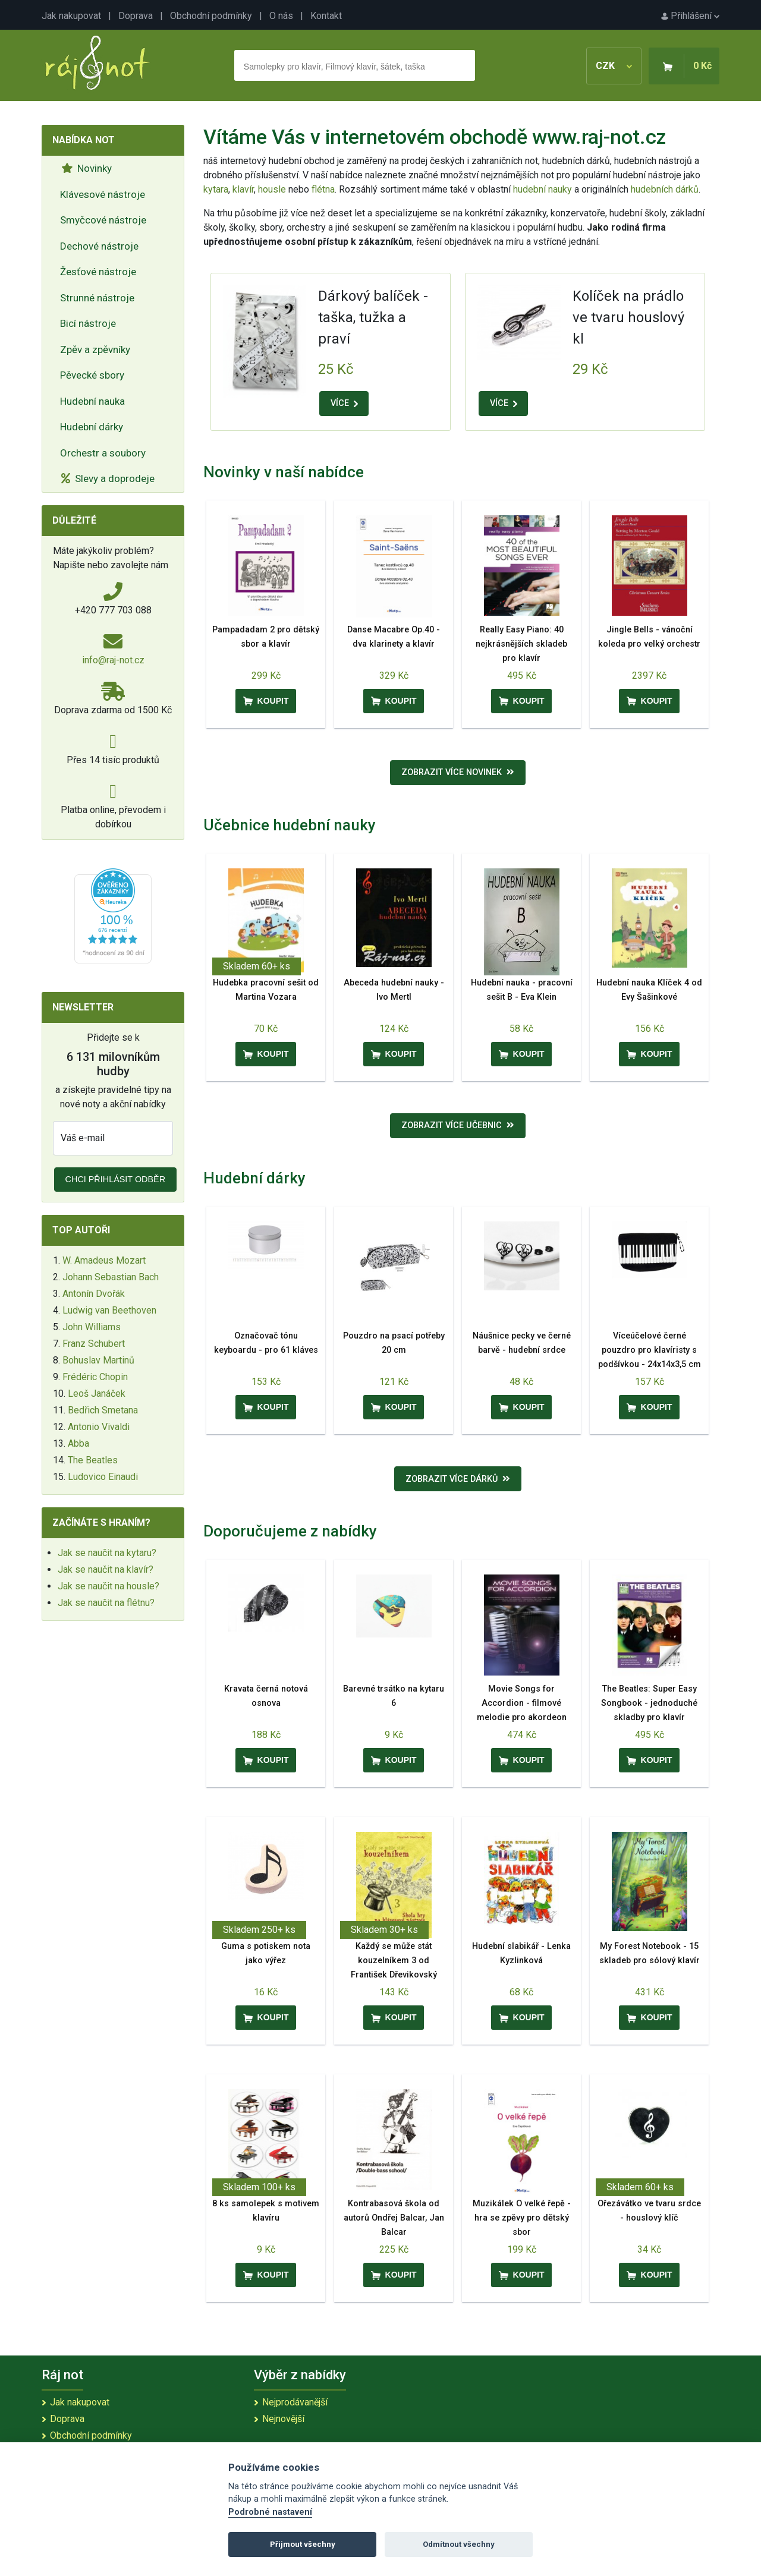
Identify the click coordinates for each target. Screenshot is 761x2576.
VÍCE (344, 403)
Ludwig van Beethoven (109, 1310)
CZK (614, 65)
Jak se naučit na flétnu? (106, 1602)
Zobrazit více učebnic (457, 1125)
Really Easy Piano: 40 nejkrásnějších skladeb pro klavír (521, 644)
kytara (215, 189)
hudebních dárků (665, 189)
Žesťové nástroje (98, 272)
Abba (78, 1443)
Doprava (135, 15)
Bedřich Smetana (103, 1410)
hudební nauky (542, 189)
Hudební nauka (92, 401)
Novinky (86, 168)
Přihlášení (690, 15)
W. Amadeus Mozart (104, 1260)
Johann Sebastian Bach (110, 1277)
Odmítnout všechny (459, 2544)
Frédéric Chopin (95, 1377)
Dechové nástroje (99, 246)
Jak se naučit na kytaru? (107, 1552)
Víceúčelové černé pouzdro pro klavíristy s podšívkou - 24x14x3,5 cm (649, 1350)
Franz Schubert (93, 1343)
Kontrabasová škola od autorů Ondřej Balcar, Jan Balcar (394, 2218)
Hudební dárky (91, 427)
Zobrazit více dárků (457, 1479)
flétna (323, 189)
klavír (243, 189)
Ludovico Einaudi (103, 1476)
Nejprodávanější (295, 2402)
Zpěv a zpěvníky (95, 349)
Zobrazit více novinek (457, 772)
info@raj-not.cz (113, 660)
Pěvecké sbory (92, 375)
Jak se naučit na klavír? (105, 1569)
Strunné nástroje (97, 298)
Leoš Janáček (96, 1393)
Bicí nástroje (88, 323)
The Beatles (93, 1460)
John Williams (91, 1327)
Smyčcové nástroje (103, 220)
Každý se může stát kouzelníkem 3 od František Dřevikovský (394, 1960)
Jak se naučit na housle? (108, 1586)
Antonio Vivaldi (99, 1426)
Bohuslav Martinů (98, 1360)
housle (273, 189)
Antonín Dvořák (93, 1293)
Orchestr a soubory (103, 453)
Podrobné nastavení (270, 2512)
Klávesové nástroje (102, 194)
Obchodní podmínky (211, 15)
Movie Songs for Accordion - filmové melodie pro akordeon (522, 1703)
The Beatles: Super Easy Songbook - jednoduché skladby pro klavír (649, 1703)
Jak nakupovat (71, 15)
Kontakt (326, 15)
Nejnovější (283, 2418)
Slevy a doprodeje (108, 478)
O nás (281, 15)
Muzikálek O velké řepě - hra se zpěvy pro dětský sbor (522, 2218)
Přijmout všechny (302, 2544)
